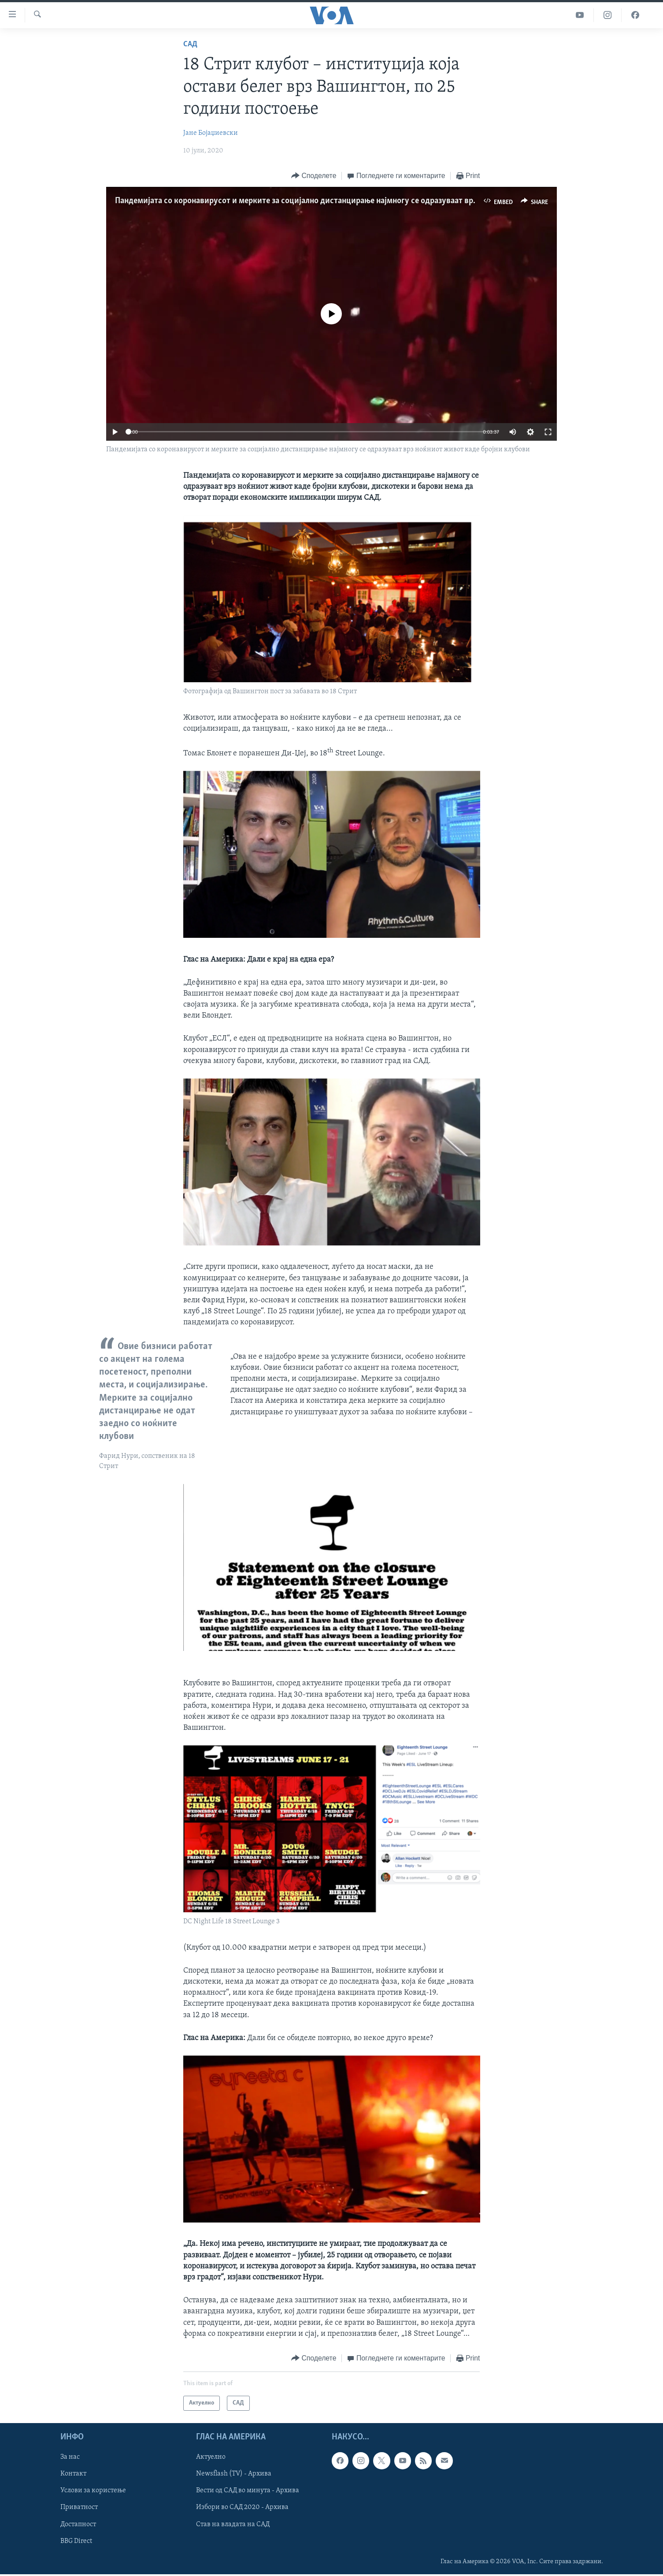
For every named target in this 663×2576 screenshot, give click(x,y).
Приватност (79, 2507)
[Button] (313, 176)
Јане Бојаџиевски (210, 133)
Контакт (73, 2473)
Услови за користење (93, 2490)
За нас (70, 2457)
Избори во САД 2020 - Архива (242, 2507)
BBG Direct (76, 2541)
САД (190, 44)
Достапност (78, 2524)
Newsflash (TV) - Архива (233, 2473)
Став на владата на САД (233, 2524)
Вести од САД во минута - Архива (247, 2490)
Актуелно (211, 2457)
